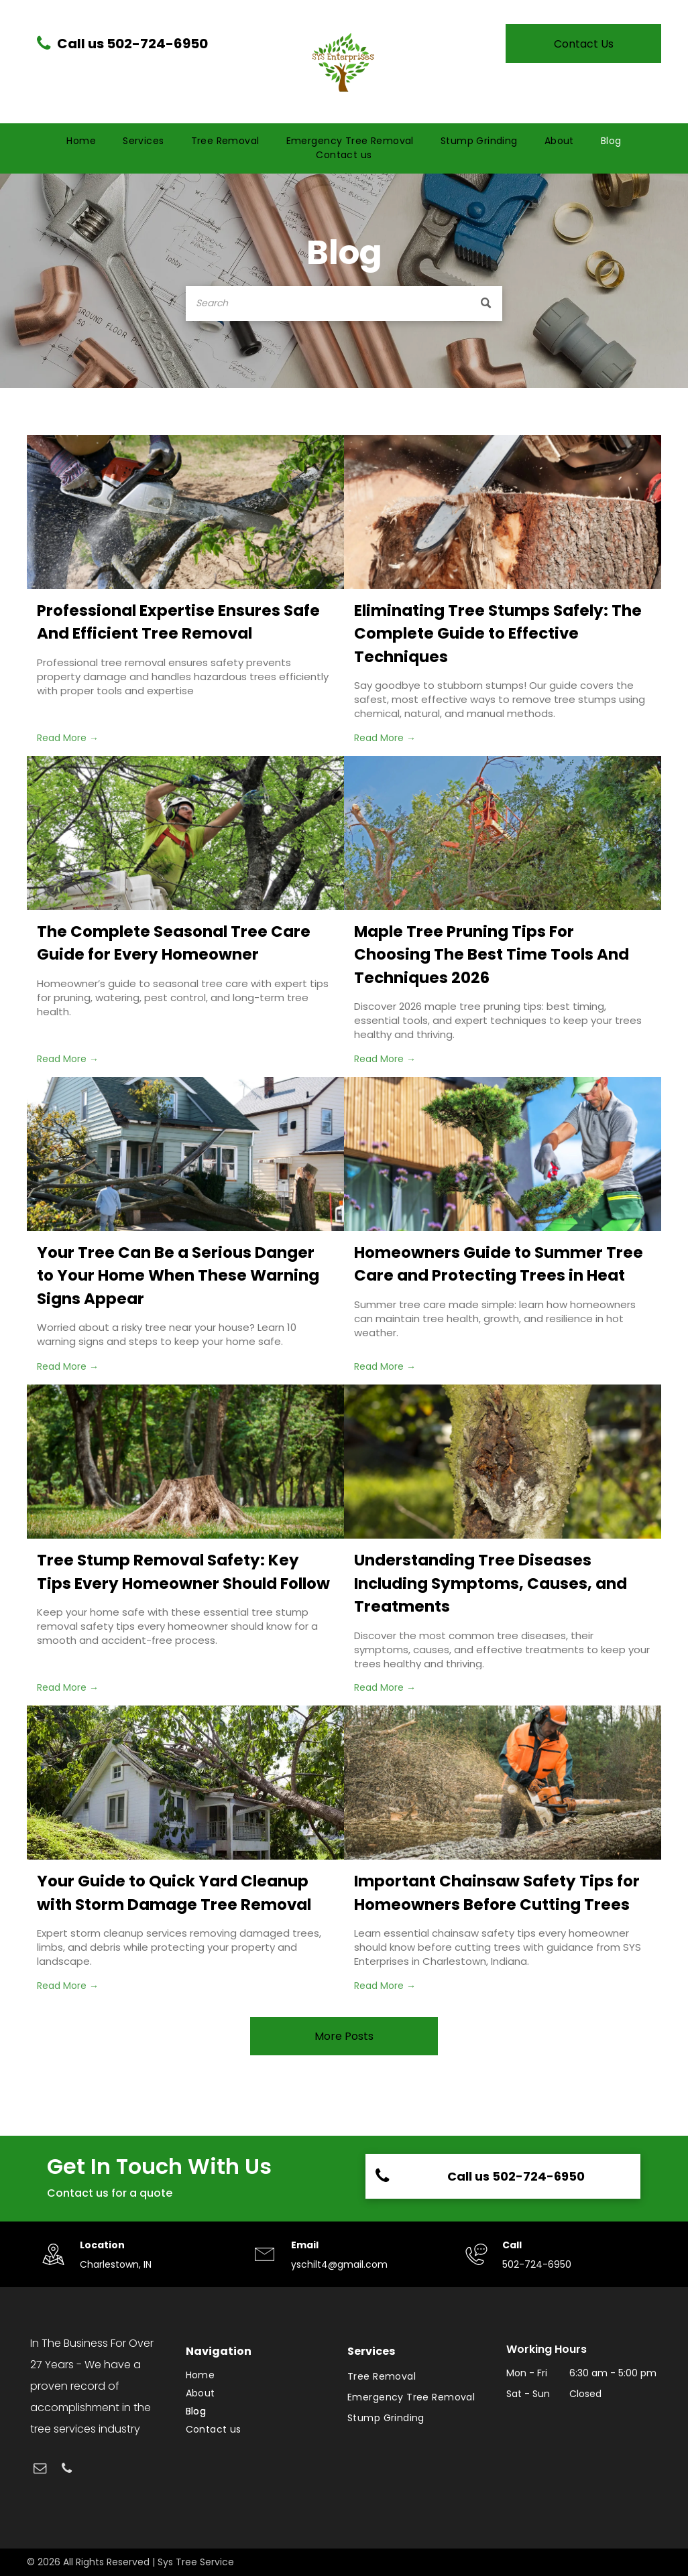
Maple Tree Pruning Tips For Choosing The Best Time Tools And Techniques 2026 (491, 954)
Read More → (68, 738)
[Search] (344, 303)
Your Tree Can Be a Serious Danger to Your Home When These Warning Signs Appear (178, 1275)
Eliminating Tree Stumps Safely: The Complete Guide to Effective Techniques (498, 633)
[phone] (66, 2470)
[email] (40, 2470)
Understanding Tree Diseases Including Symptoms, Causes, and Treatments (490, 1583)
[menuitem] (81, 141)
